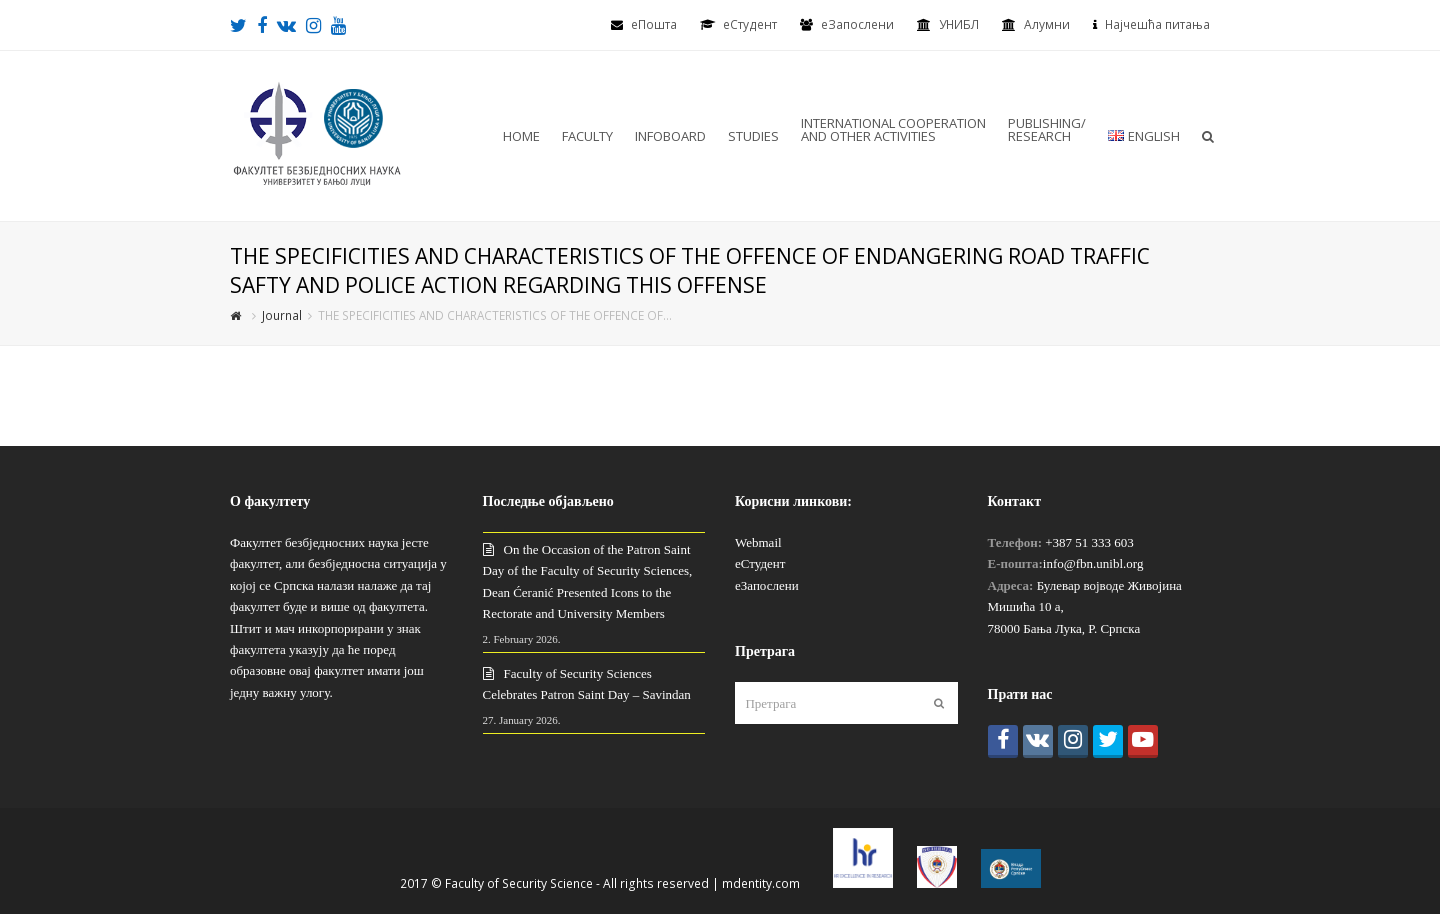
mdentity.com (761, 883)
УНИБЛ (959, 24)
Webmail (758, 542)
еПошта (654, 24)
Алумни (1047, 24)
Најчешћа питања (1157, 24)
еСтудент (760, 563)
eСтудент (750, 24)
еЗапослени (857, 24)
